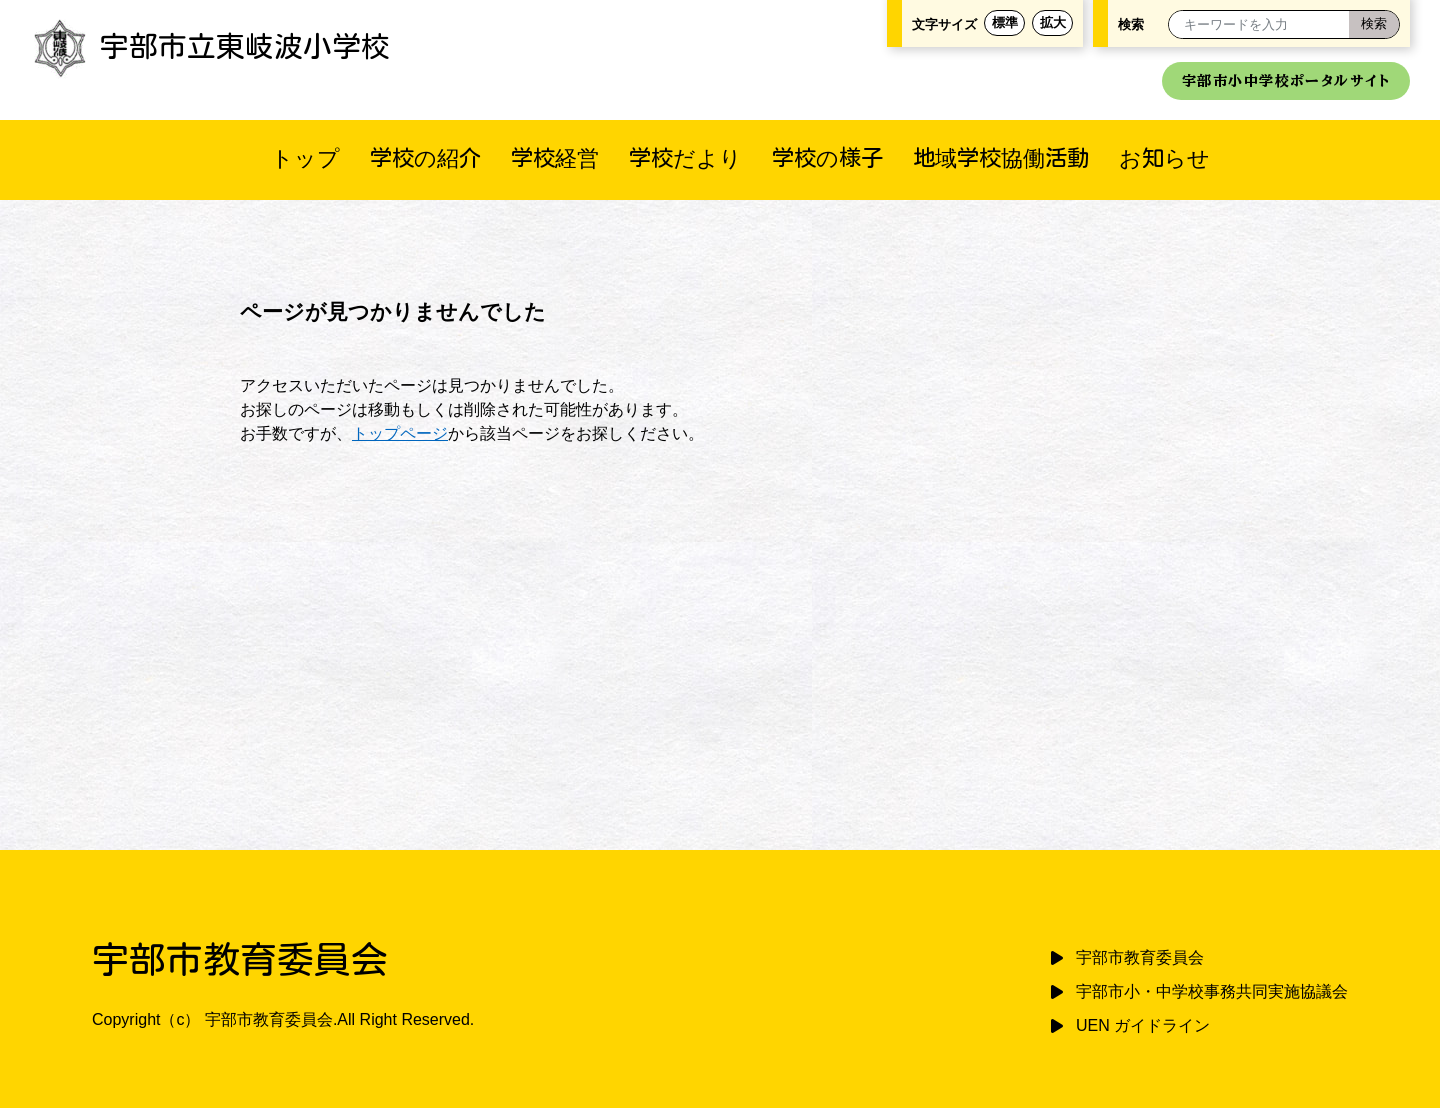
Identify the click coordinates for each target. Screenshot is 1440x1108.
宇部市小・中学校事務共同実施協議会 (1212, 991)
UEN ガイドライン (1143, 1025)
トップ (305, 157)
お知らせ (1164, 157)
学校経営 (555, 157)
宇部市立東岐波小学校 (210, 46)
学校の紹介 (425, 157)
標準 (1005, 22)
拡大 (1053, 22)
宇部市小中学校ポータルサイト (1286, 80)
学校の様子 (827, 157)
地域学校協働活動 (1001, 157)
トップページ (400, 433)
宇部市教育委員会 (1140, 957)
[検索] (1374, 24)
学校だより (685, 157)
